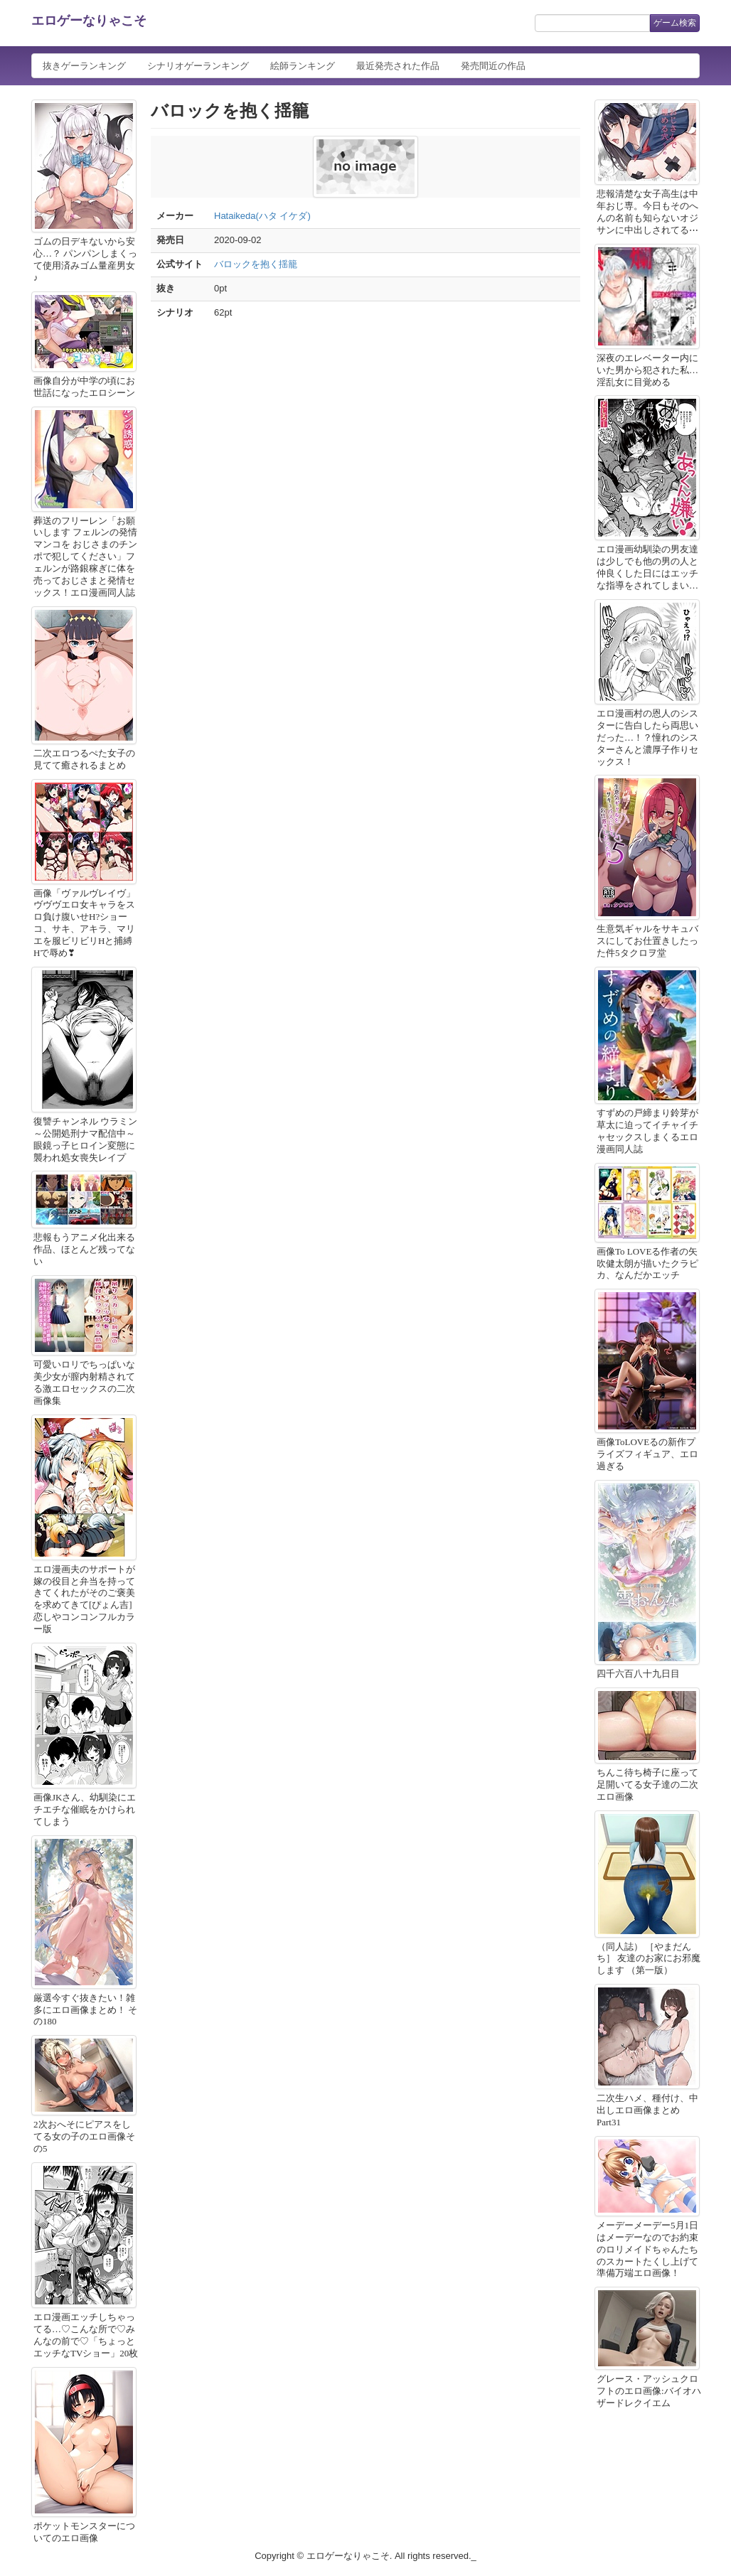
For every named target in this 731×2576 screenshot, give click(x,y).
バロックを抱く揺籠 (255, 264)
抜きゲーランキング (84, 65)
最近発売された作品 (397, 65)
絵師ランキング (302, 65)
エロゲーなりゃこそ (88, 21)
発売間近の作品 (493, 65)
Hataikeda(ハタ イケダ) (262, 215)
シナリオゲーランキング (198, 65)
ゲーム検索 (674, 23)
